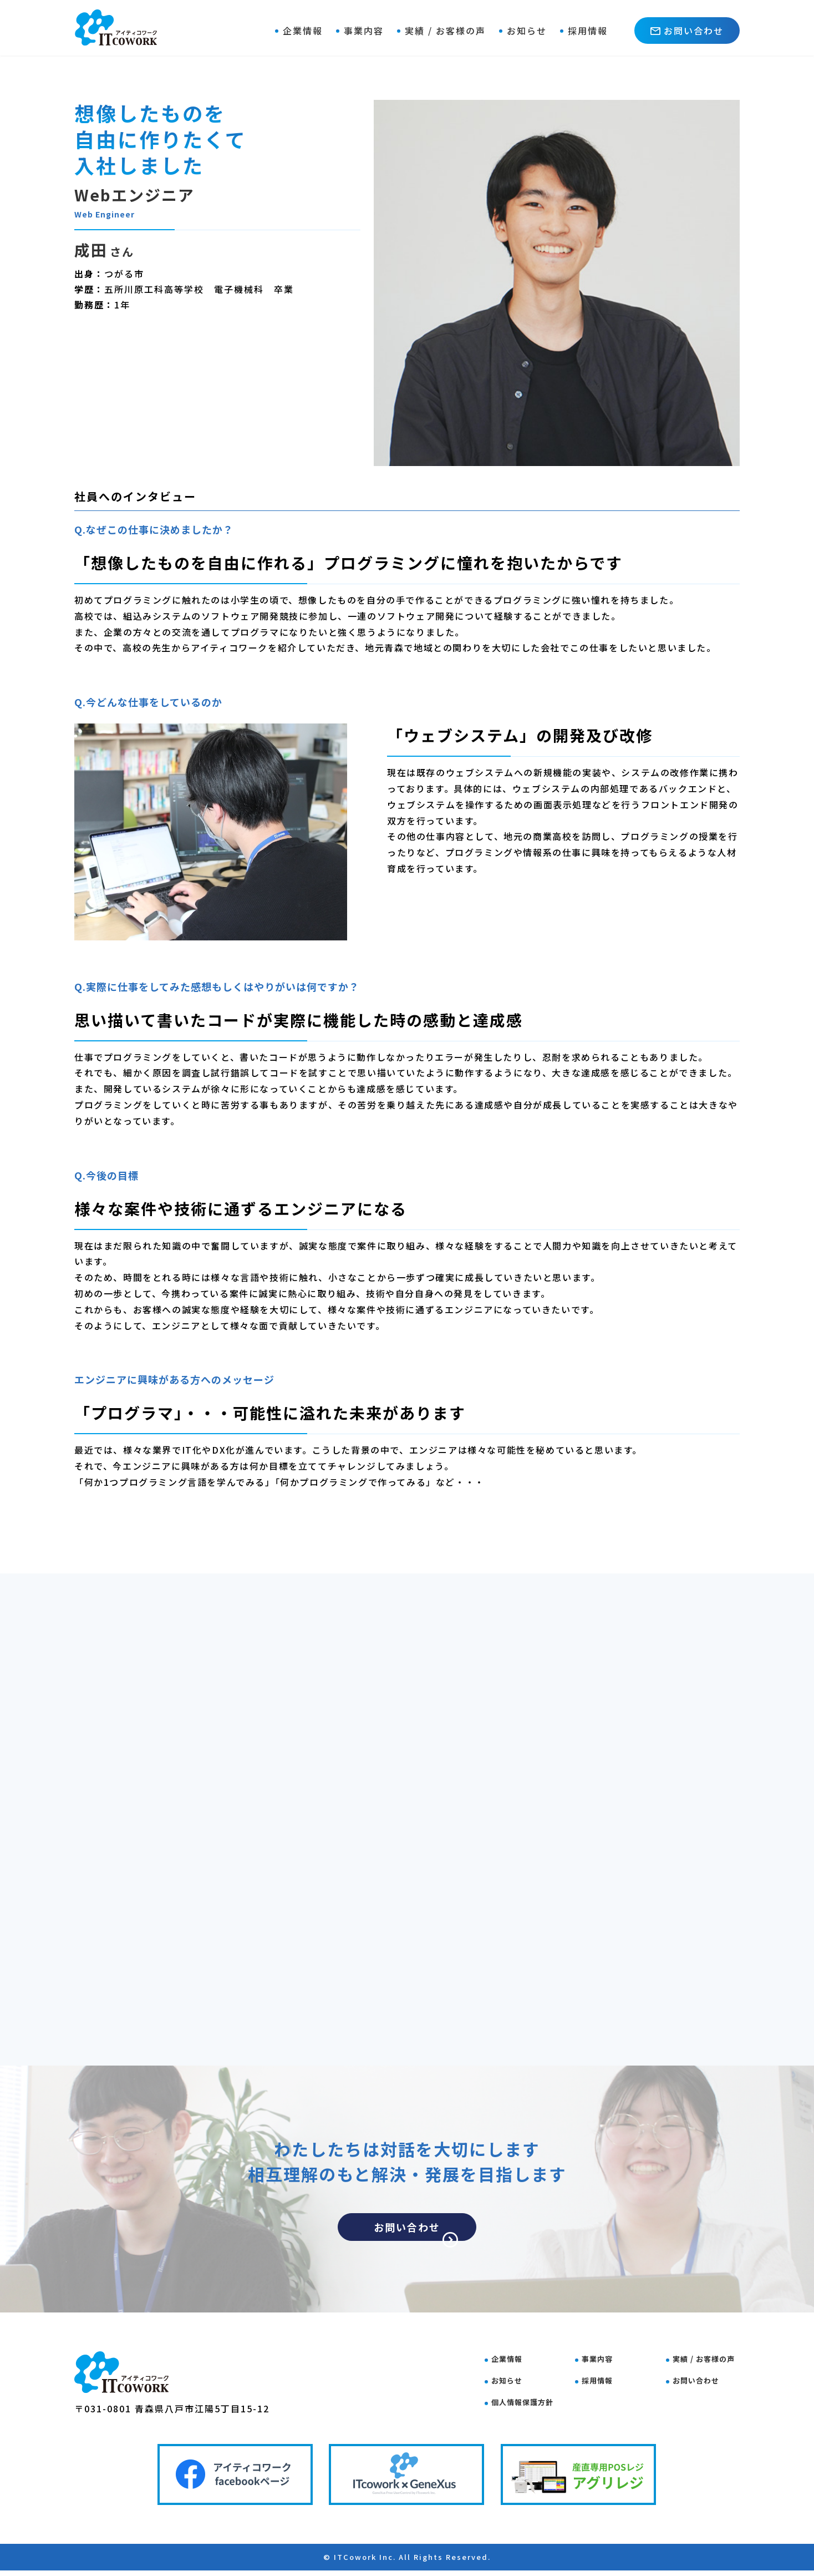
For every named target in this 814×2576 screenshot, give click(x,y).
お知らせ (527, 30)
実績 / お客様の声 (445, 30)
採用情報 (588, 30)
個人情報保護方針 (532, 2401)
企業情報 (303, 30)
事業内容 (364, 30)
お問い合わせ (687, 30)
